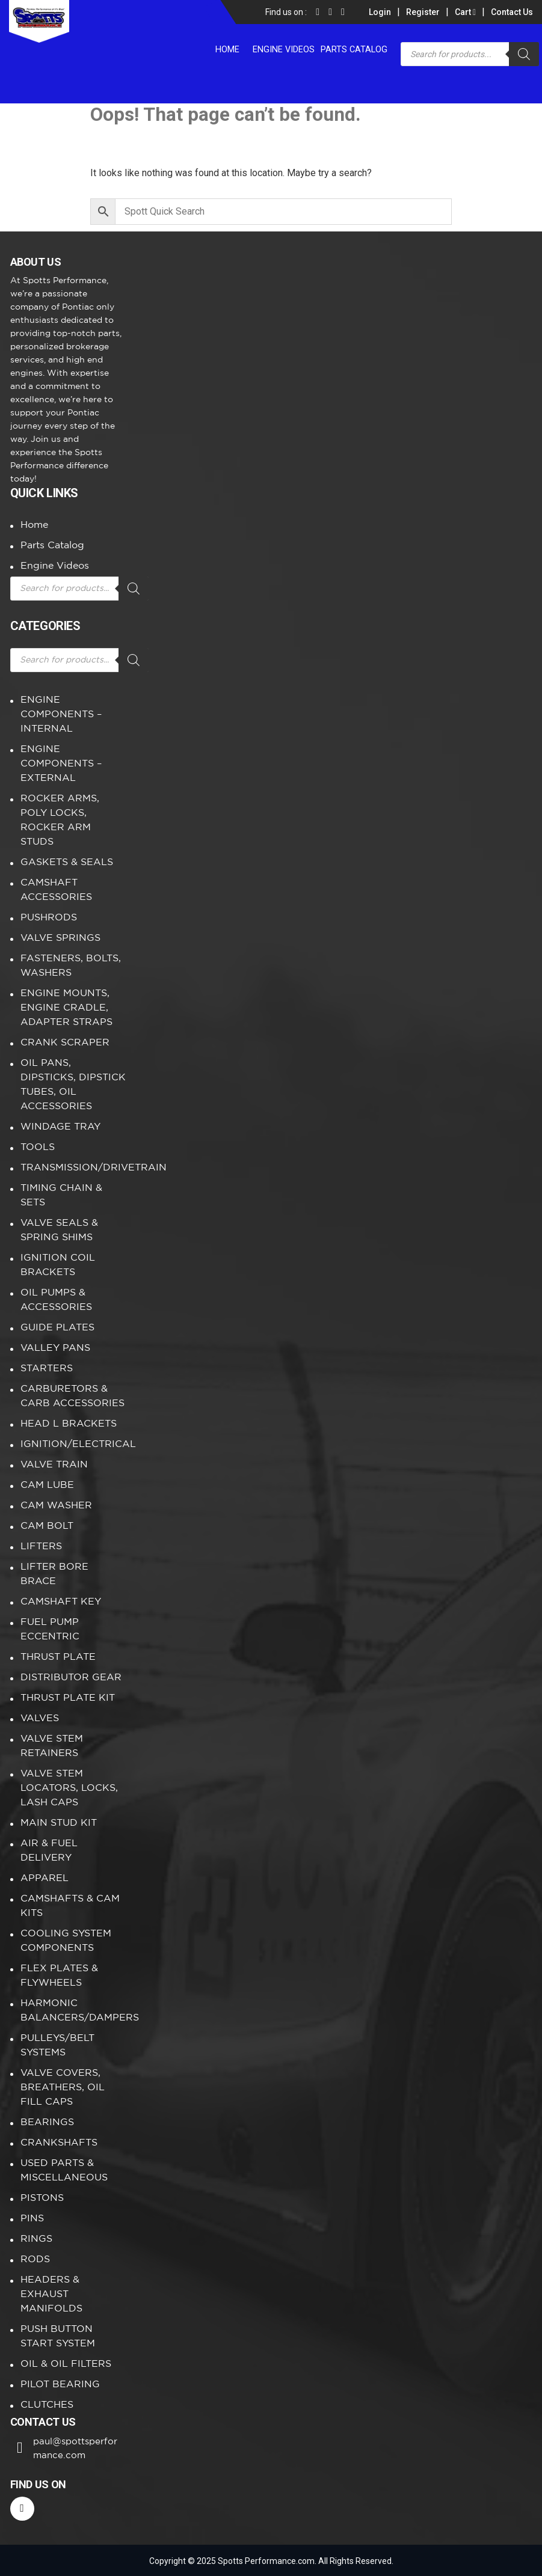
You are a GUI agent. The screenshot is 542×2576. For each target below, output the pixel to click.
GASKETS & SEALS (66, 862)
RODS (35, 2259)
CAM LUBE (47, 1485)
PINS (32, 2218)
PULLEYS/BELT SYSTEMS (57, 2045)
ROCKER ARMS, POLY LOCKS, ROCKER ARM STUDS (59, 820)
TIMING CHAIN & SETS (61, 1195)
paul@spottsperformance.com (79, 2448)
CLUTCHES (46, 2404)
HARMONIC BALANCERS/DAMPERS (73, 2010)
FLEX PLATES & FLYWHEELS (59, 1975)
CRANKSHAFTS (58, 2142)
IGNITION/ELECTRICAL (73, 1444)
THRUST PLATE (58, 1657)
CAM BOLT (46, 1526)
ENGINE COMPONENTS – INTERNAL (61, 714)
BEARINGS (47, 2122)
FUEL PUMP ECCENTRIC (49, 1629)
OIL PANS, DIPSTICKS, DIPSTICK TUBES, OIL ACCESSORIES (73, 1085)
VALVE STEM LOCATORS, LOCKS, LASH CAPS (69, 1788)
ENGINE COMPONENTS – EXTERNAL (61, 764)
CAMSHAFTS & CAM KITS (70, 1906)
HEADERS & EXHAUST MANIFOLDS (51, 2294)
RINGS (36, 2239)
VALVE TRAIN (54, 1464)
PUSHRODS (48, 917)
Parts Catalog (354, 48)
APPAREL (44, 1878)
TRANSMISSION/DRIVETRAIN (73, 1167)
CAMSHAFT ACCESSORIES (56, 890)
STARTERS (46, 1368)
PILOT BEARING (60, 2384)
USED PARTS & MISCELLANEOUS (64, 2170)
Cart (465, 12)
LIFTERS (41, 1546)
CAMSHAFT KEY (60, 1601)
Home (232, 48)
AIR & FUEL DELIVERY (49, 1850)
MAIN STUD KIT (58, 1823)
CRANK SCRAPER (64, 1042)
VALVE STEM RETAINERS (51, 1746)
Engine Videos (286, 48)
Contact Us (512, 12)
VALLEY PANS (55, 1348)
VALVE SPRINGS (60, 938)
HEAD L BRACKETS (68, 1423)
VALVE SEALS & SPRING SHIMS (59, 1230)
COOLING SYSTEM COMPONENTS (65, 1941)
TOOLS (37, 1147)
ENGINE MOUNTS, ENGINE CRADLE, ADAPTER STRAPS (66, 1008)
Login (380, 12)
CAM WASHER (56, 1505)
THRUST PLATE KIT (67, 1698)
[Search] (524, 54)
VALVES (39, 1718)
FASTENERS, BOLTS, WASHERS (70, 965)
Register (423, 12)
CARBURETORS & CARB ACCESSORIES (72, 1396)
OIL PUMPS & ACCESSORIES (56, 1300)
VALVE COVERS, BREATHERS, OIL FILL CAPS (62, 2087)
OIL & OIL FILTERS (65, 2364)
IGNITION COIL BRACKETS (57, 1265)
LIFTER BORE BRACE (54, 1574)
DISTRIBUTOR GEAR (71, 1677)
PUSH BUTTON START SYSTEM (57, 2336)
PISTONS (42, 2198)
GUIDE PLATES (57, 1327)
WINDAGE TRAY (60, 1126)
